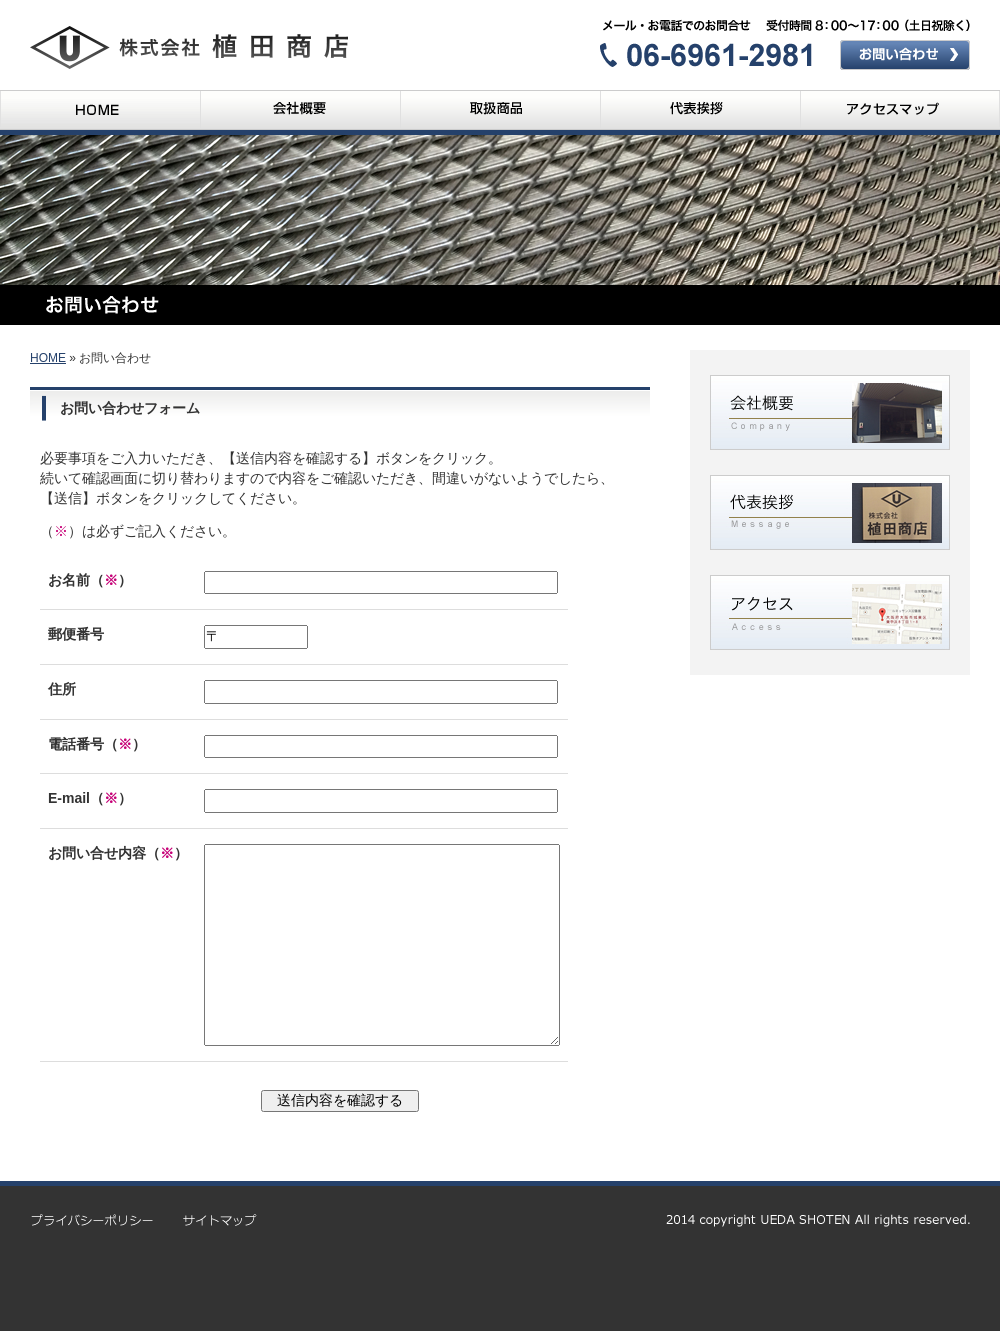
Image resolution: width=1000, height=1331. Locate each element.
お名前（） (90, 580)
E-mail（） (90, 798)
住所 (62, 689)
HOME (48, 358)
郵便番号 (76, 634)
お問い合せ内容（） (118, 853)
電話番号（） (97, 744)
